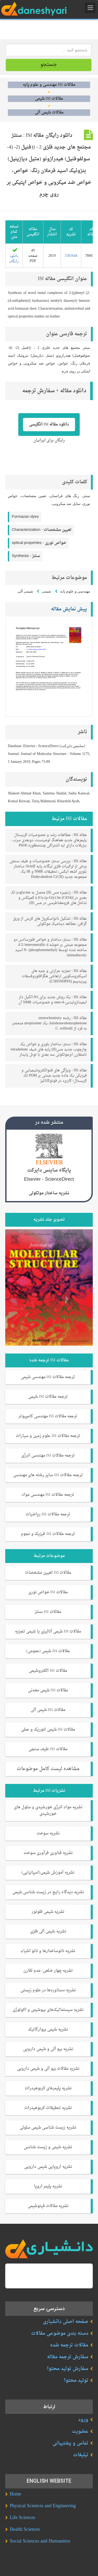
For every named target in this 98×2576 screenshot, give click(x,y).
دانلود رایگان (14, 256)
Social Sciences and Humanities (40, 2541)
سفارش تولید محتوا (67, 2368)
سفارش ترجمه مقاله (67, 2357)
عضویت (80, 2431)
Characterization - (42, 530)
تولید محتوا (76, 2380)
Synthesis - (26, 556)
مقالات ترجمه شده (69, 2345)
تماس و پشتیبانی (70, 2443)
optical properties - (39, 543)
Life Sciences (22, 2517)
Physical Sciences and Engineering (43, 2506)
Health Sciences (25, 2529)
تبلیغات (80, 2455)
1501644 (71, 256)
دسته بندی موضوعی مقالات (59, 2333)
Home (15, 2494)
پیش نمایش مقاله (69, 609)
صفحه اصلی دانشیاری (65, 2321)
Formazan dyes (25, 517)
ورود (83, 2419)
